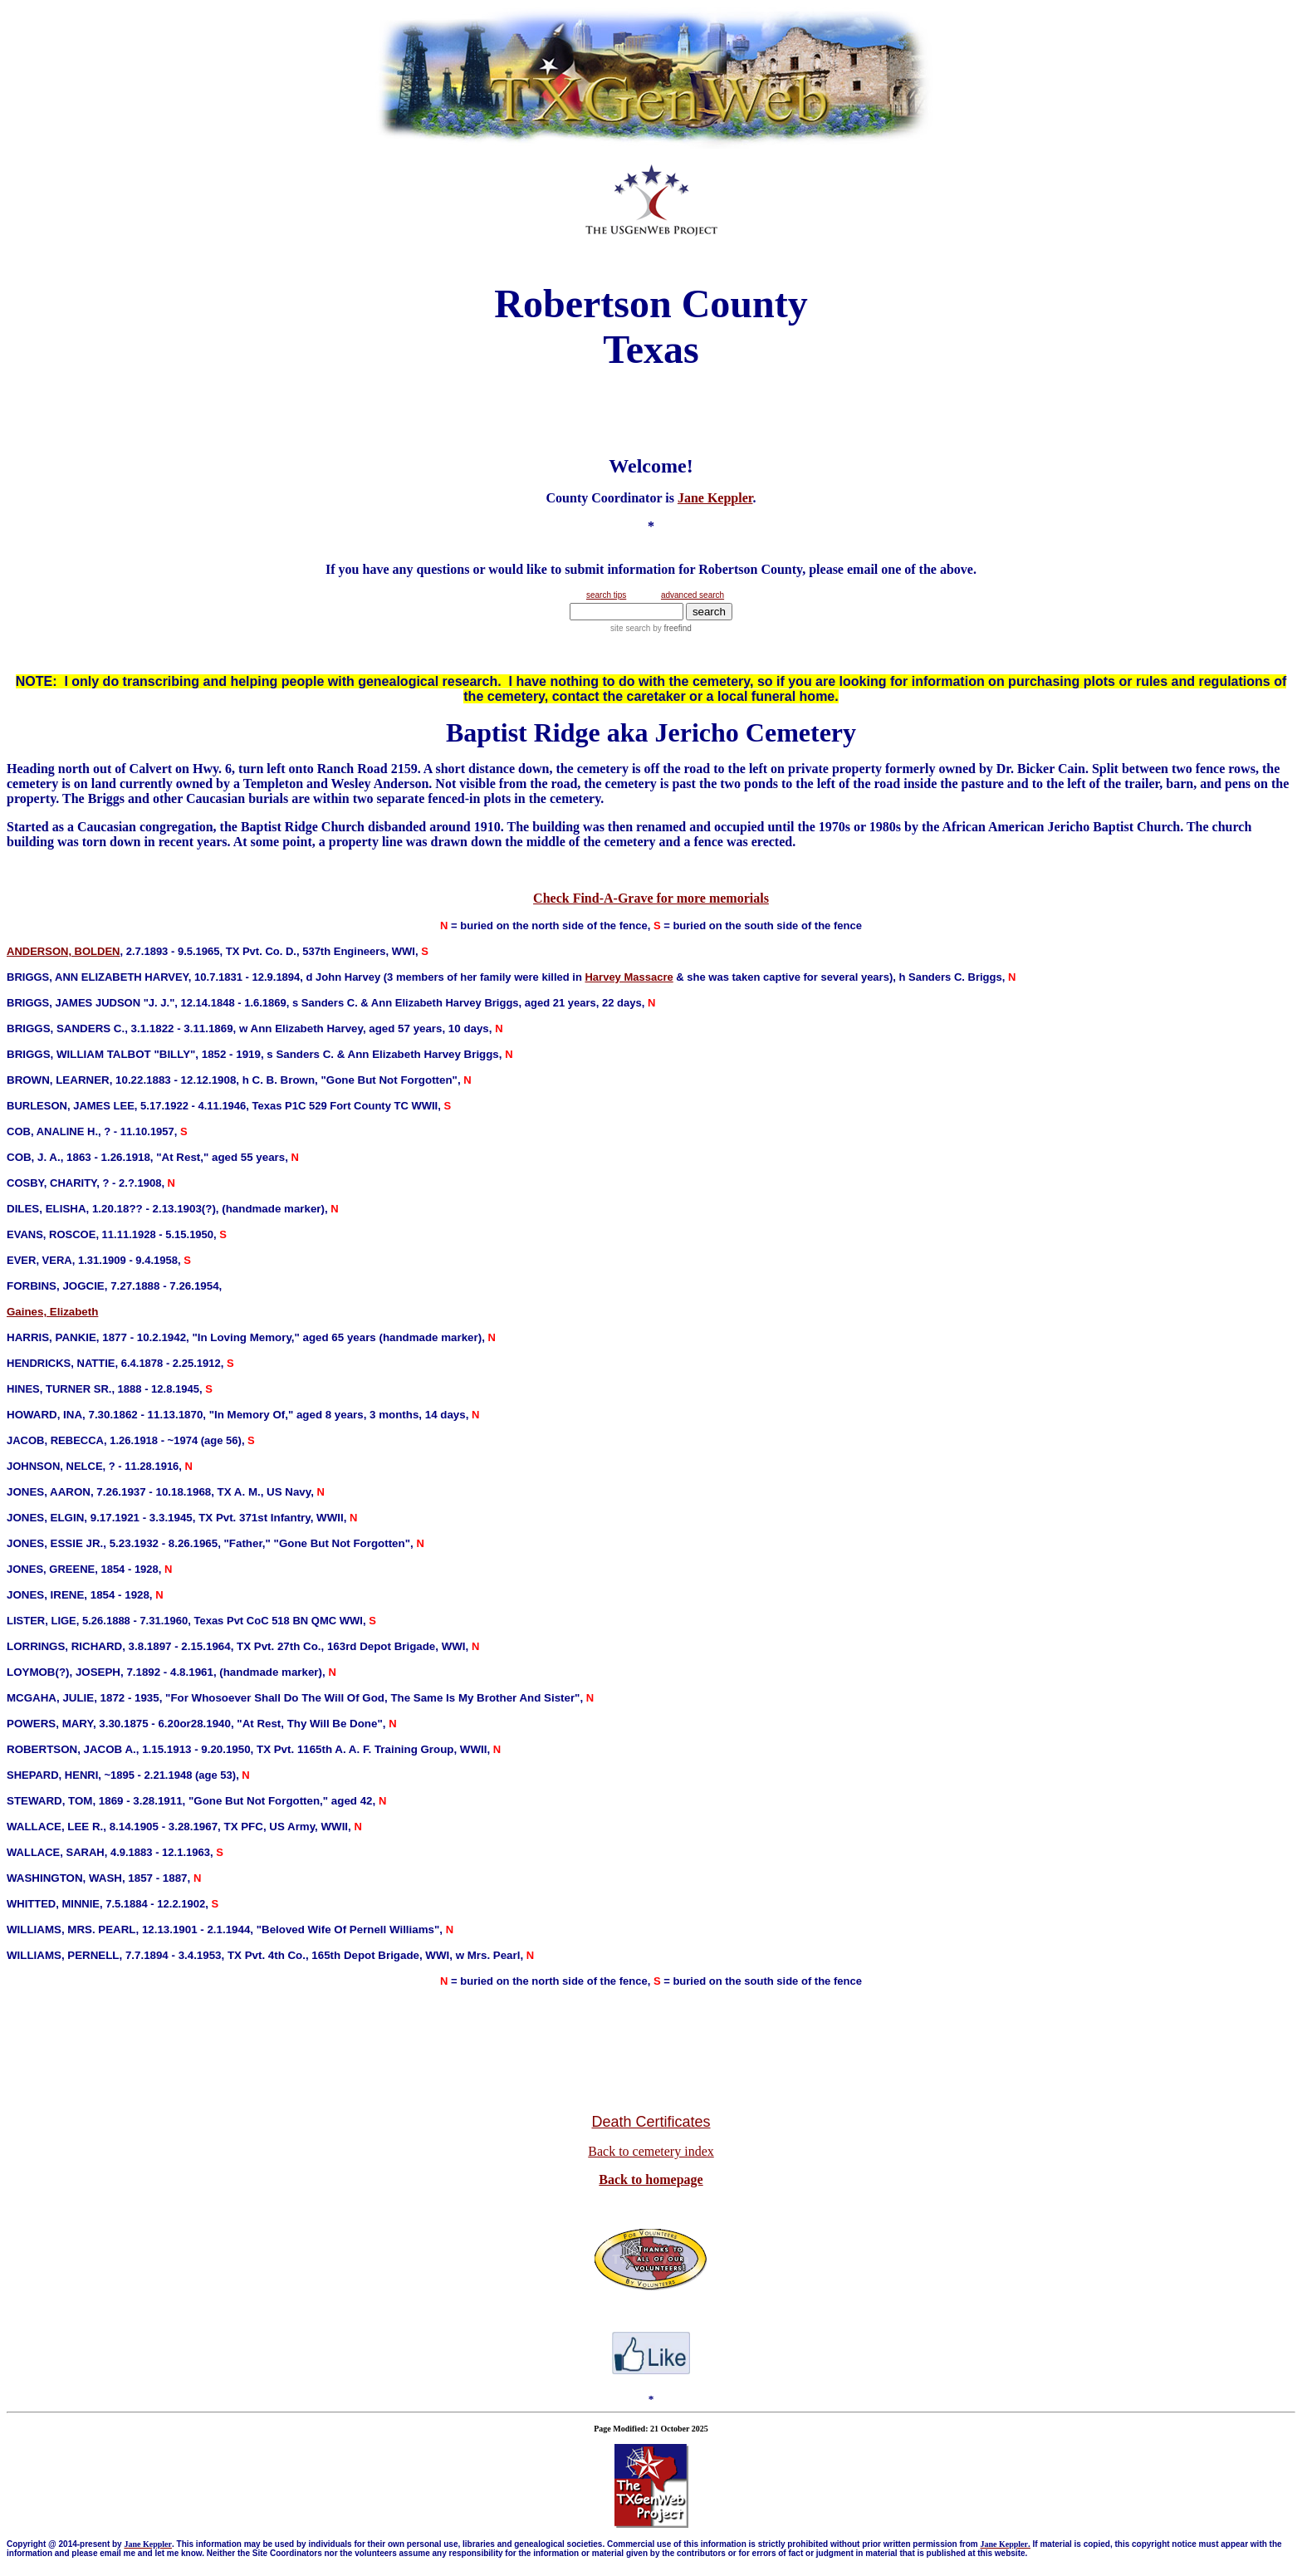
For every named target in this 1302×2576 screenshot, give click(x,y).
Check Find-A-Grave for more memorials (651, 898)
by (670, 628)
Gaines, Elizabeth (52, 1311)
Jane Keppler (715, 498)
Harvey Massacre (629, 977)
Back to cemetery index (651, 2151)
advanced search (692, 595)
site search (630, 628)
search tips (606, 595)
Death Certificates (650, 2121)
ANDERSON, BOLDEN (63, 951)
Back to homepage (650, 2179)
